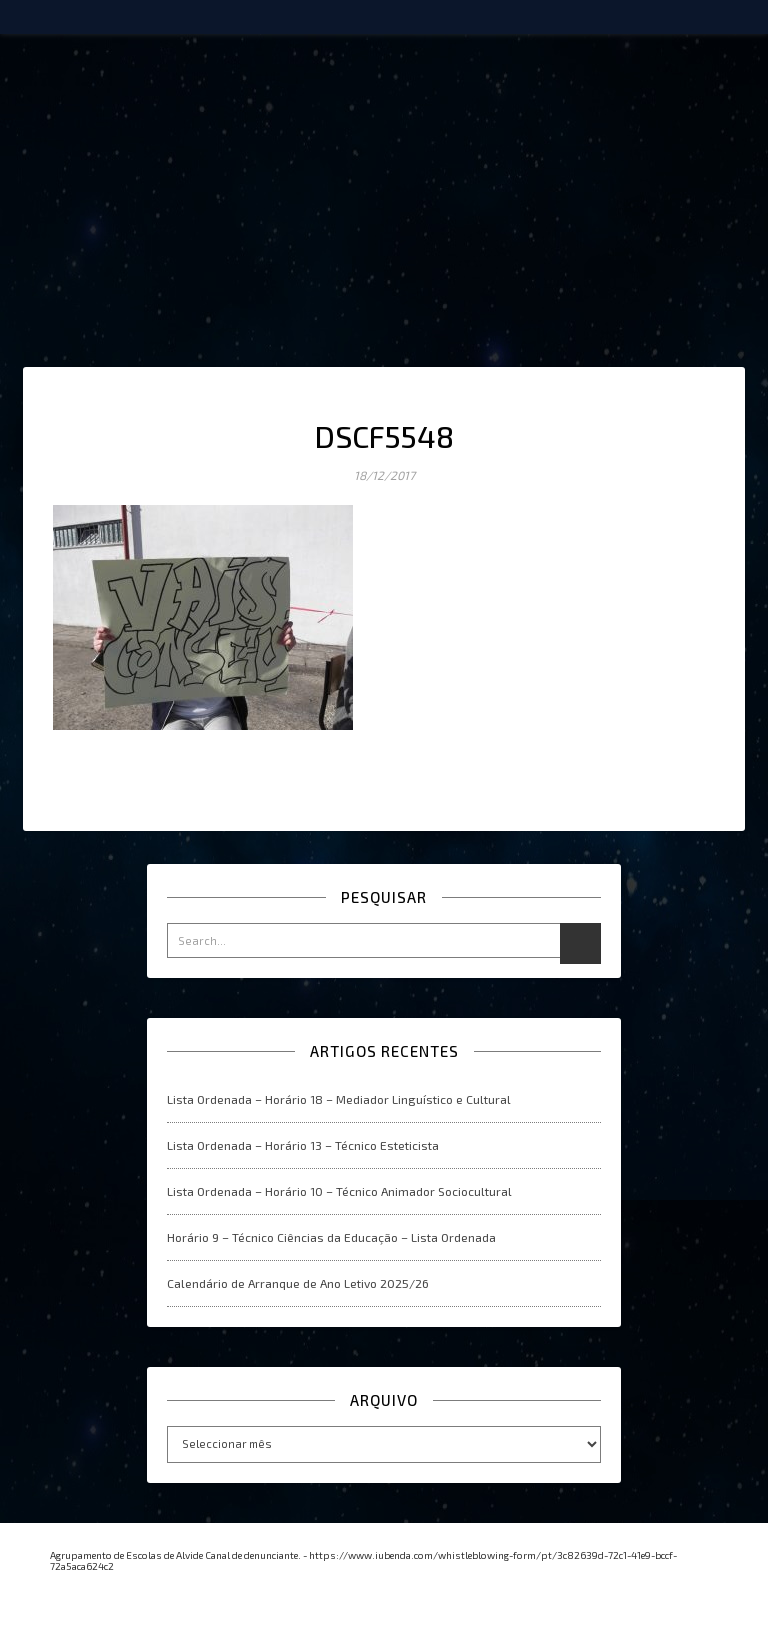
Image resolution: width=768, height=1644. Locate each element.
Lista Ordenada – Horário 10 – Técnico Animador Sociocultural (339, 1191)
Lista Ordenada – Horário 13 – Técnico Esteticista (303, 1145)
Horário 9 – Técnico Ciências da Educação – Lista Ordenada (331, 1237)
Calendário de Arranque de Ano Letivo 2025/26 (298, 1283)
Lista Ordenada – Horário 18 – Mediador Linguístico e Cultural (339, 1099)
